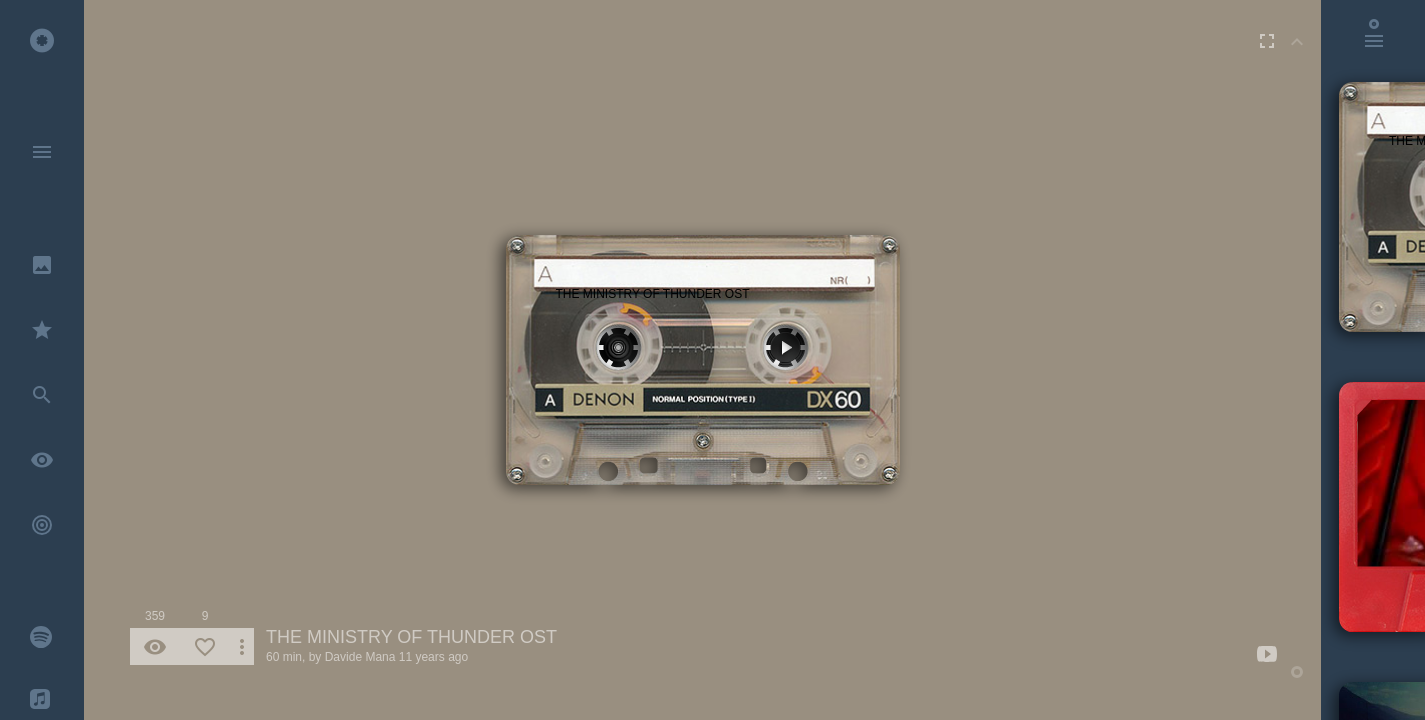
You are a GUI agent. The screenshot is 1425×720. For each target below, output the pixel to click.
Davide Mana (360, 657)
